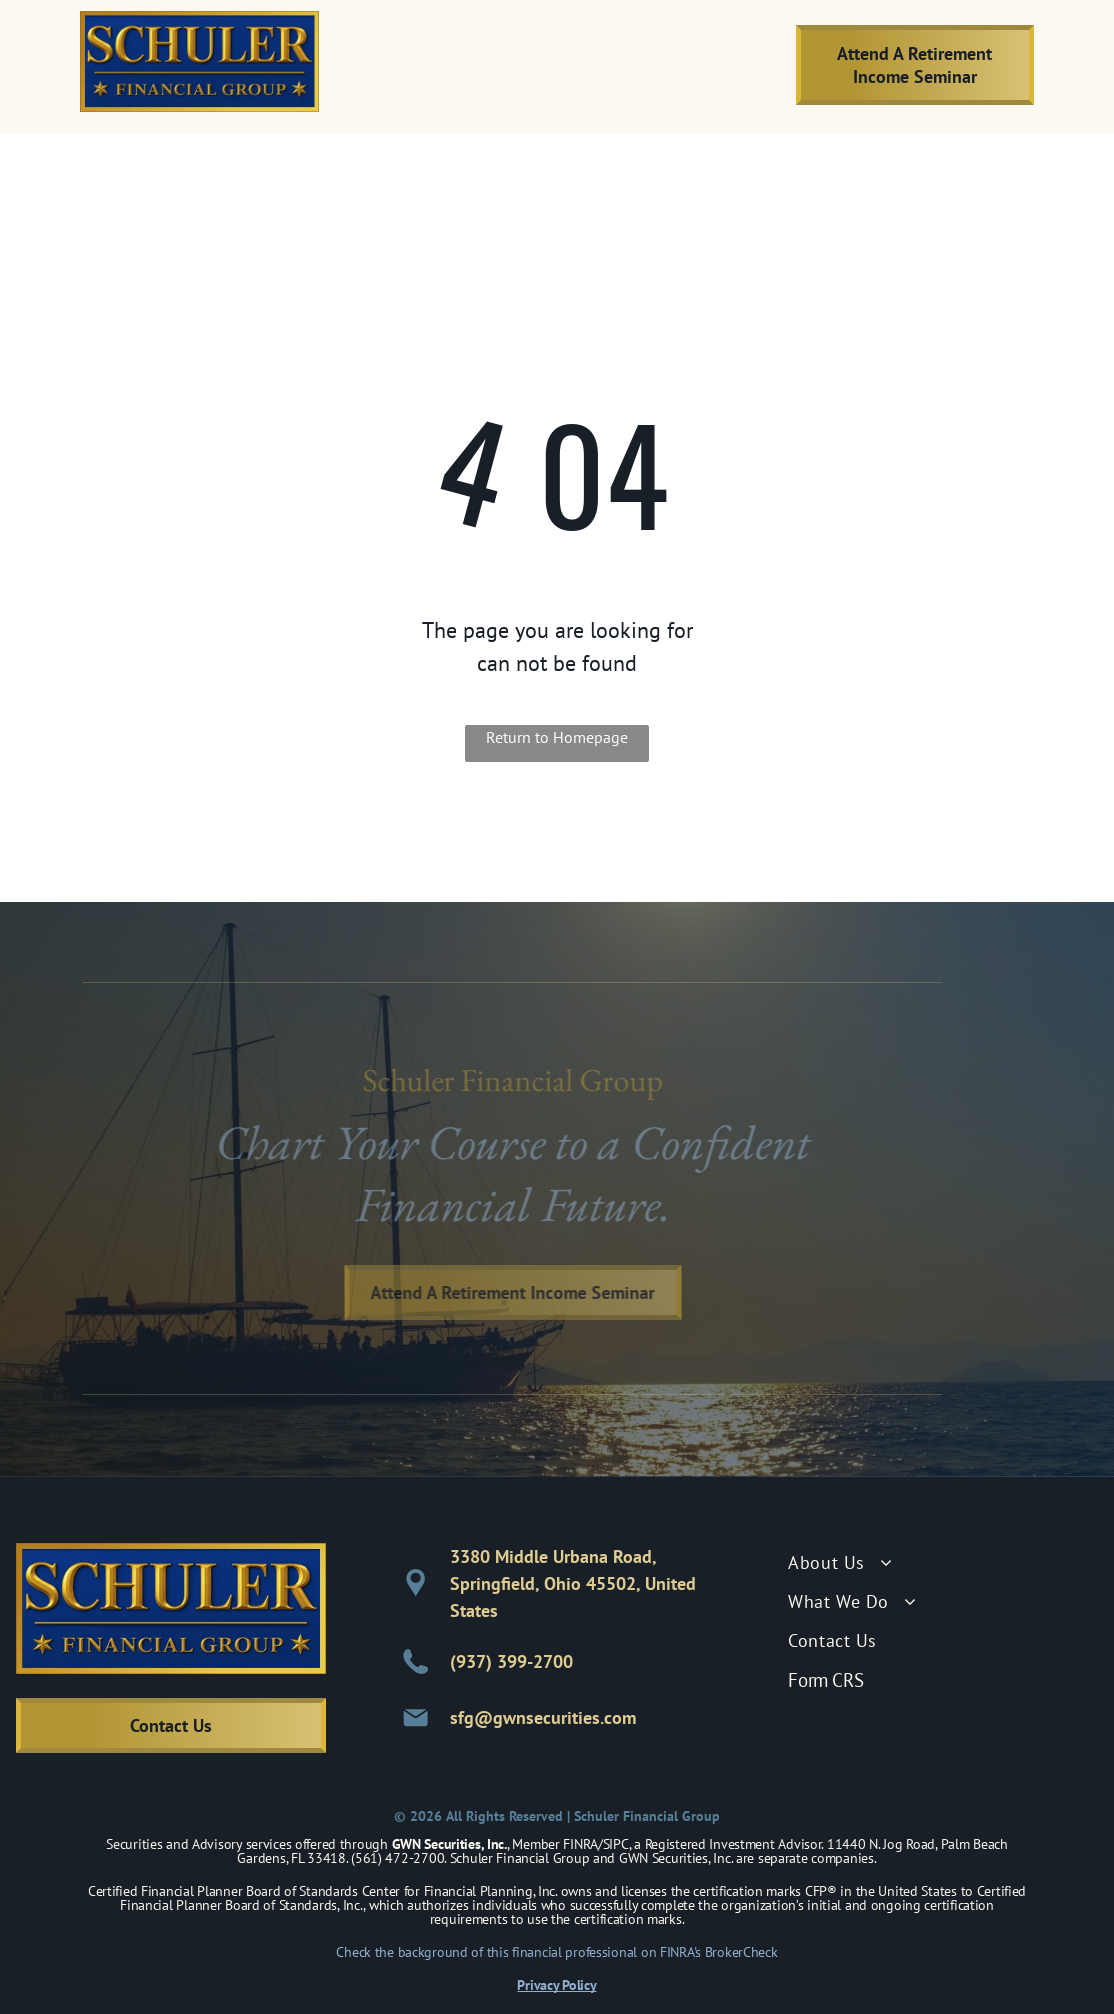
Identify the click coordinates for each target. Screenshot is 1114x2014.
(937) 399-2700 (511, 1661)
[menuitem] (493, 65)
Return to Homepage (557, 737)
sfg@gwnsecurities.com (543, 1717)
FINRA (580, 1844)
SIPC (616, 1844)
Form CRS (825, 1680)
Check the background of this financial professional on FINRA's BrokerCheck (556, 1952)
